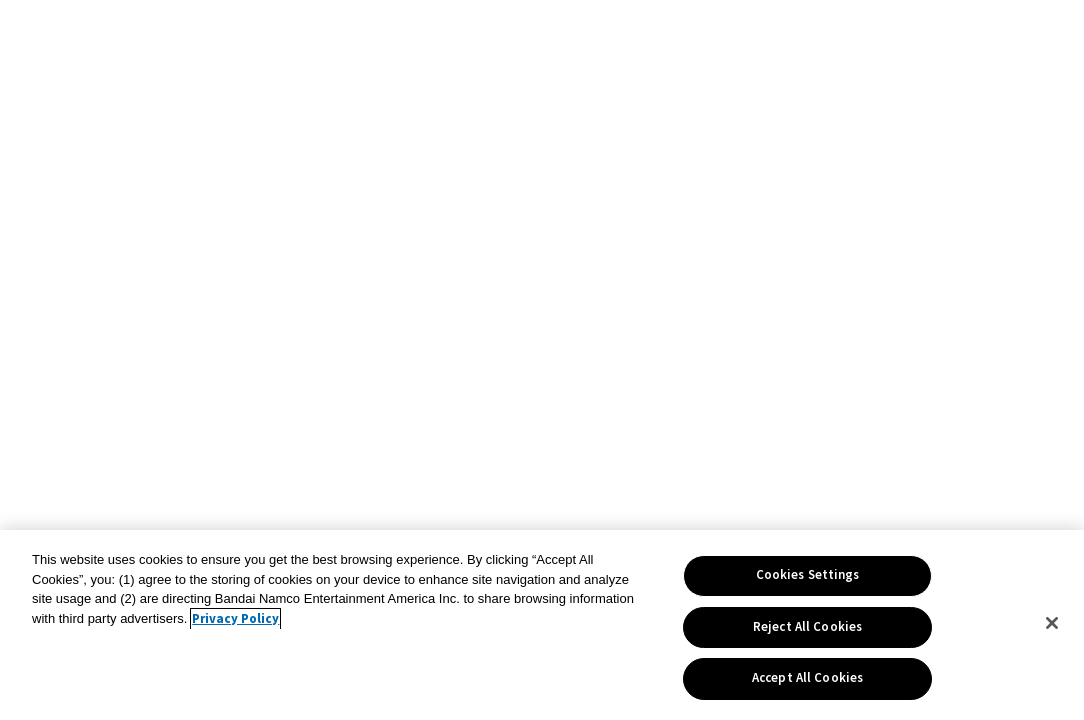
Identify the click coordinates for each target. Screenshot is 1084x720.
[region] (542, 625)
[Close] (1052, 623)
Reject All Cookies (807, 627)
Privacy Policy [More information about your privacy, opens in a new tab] (235, 619)
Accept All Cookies (807, 678)
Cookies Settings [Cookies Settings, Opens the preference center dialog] (808, 575)
